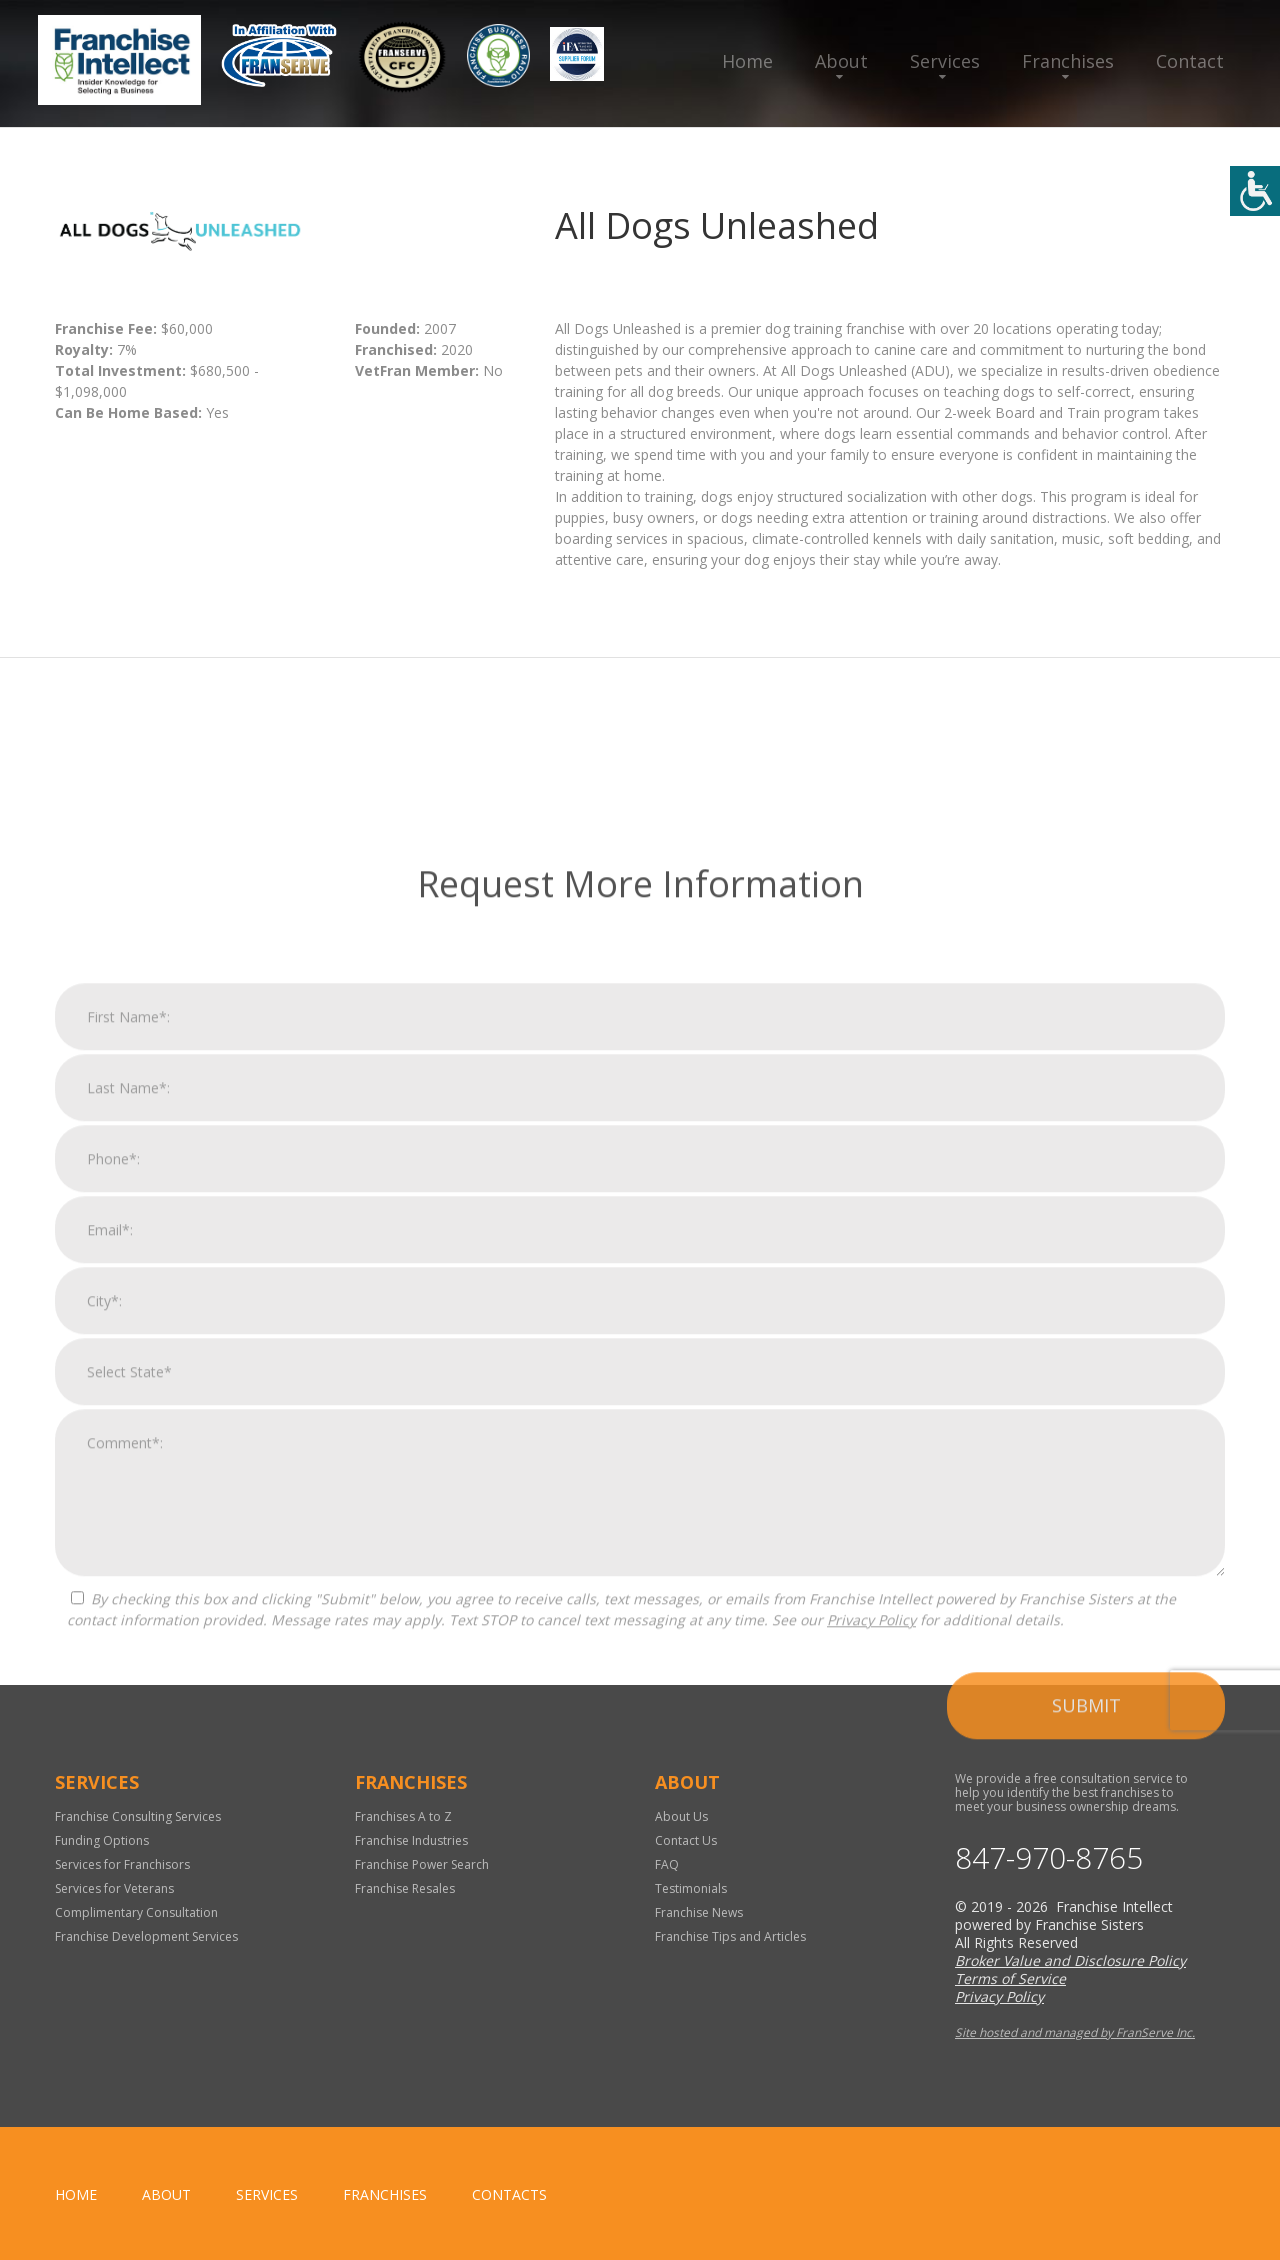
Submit (1086, 2001)
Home (747, 61)
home (76, 2194)
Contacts (509, 2194)
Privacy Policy (871, 1915)
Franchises (1068, 61)
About (841, 61)
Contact (1190, 61)
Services (945, 61)
